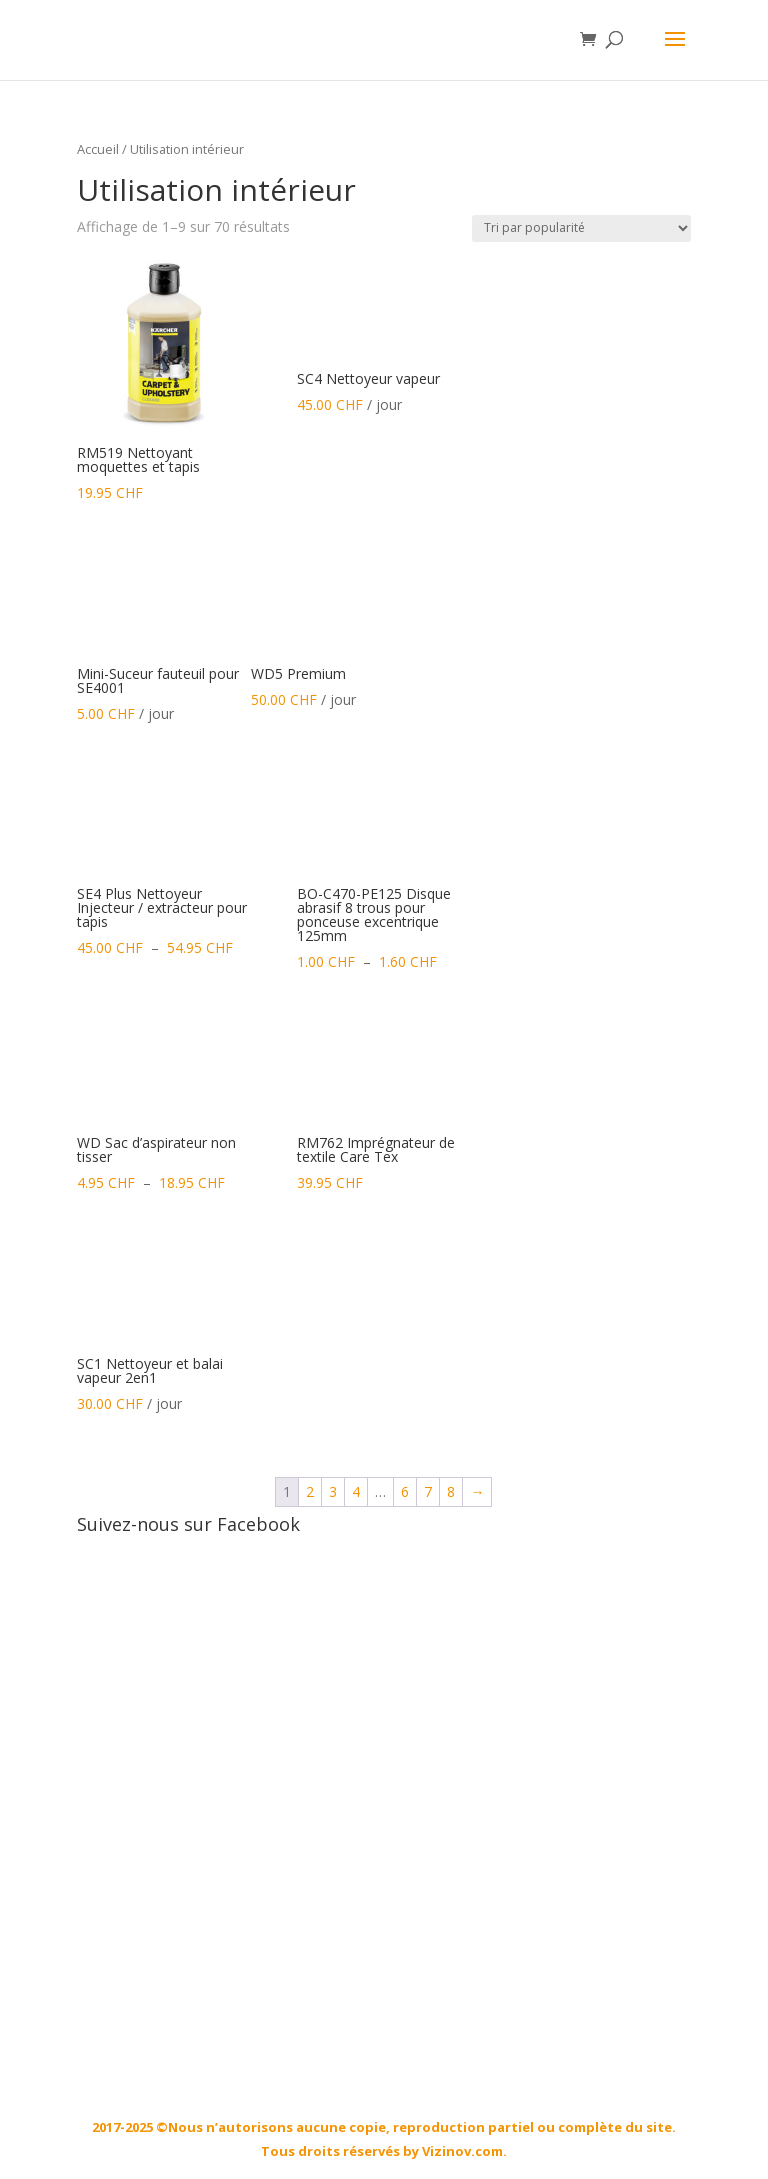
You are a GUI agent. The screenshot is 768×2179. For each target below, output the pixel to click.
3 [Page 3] (333, 1491)
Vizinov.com (462, 2151)
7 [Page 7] (428, 1491)
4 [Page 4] (356, 1491)
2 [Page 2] (310, 1491)
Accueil (98, 149)
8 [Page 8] (451, 1491)
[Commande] (581, 228)
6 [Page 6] (405, 1491)
